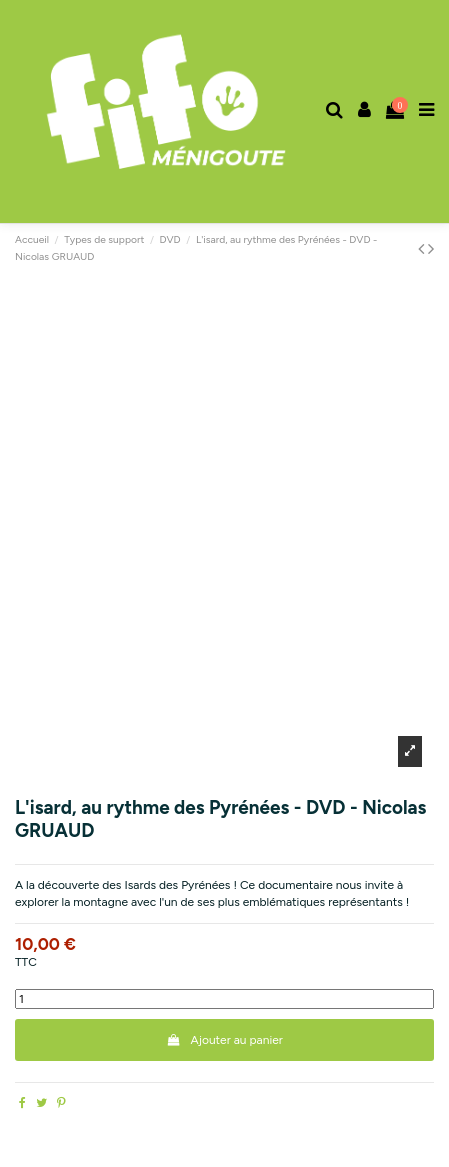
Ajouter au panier (224, 1040)
